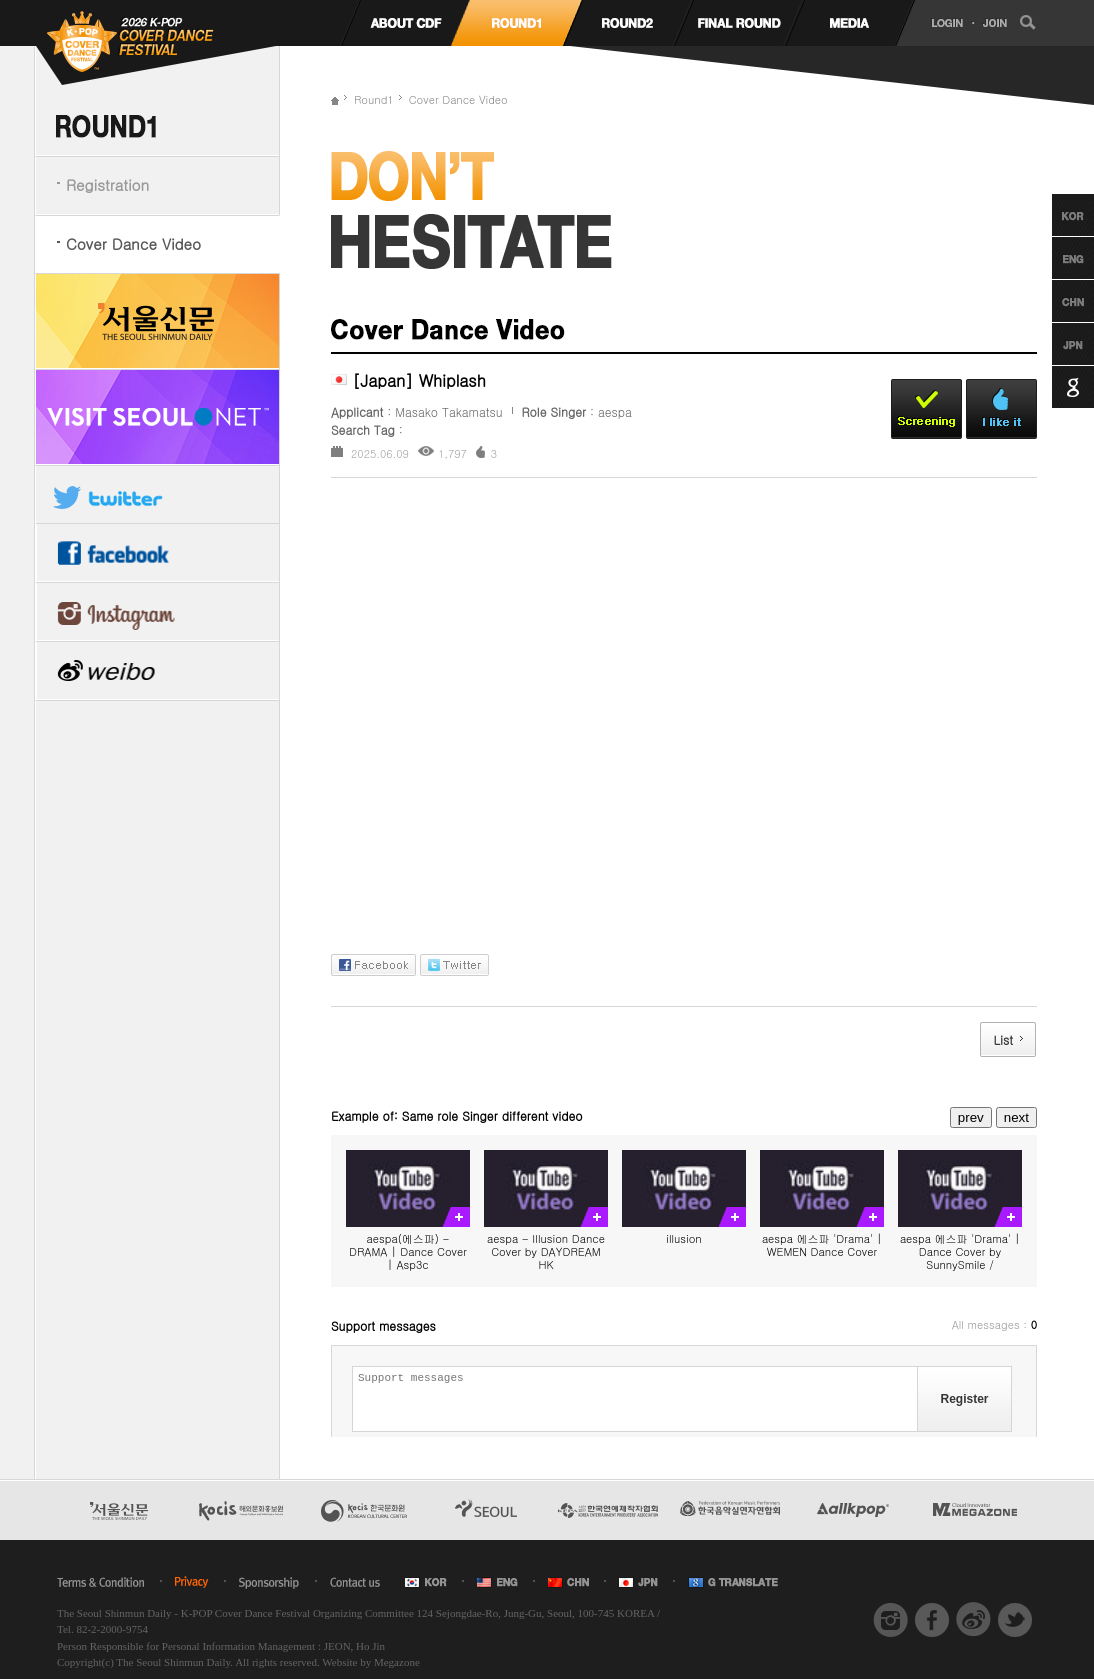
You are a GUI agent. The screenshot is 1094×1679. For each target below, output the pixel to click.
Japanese (1054, 344)
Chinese (1054, 301)
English (1054, 258)
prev (971, 1117)
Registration (107, 184)
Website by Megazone (370, 1662)
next (1016, 1117)
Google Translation (1054, 387)
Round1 (374, 99)
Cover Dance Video (133, 243)
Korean (1054, 215)
